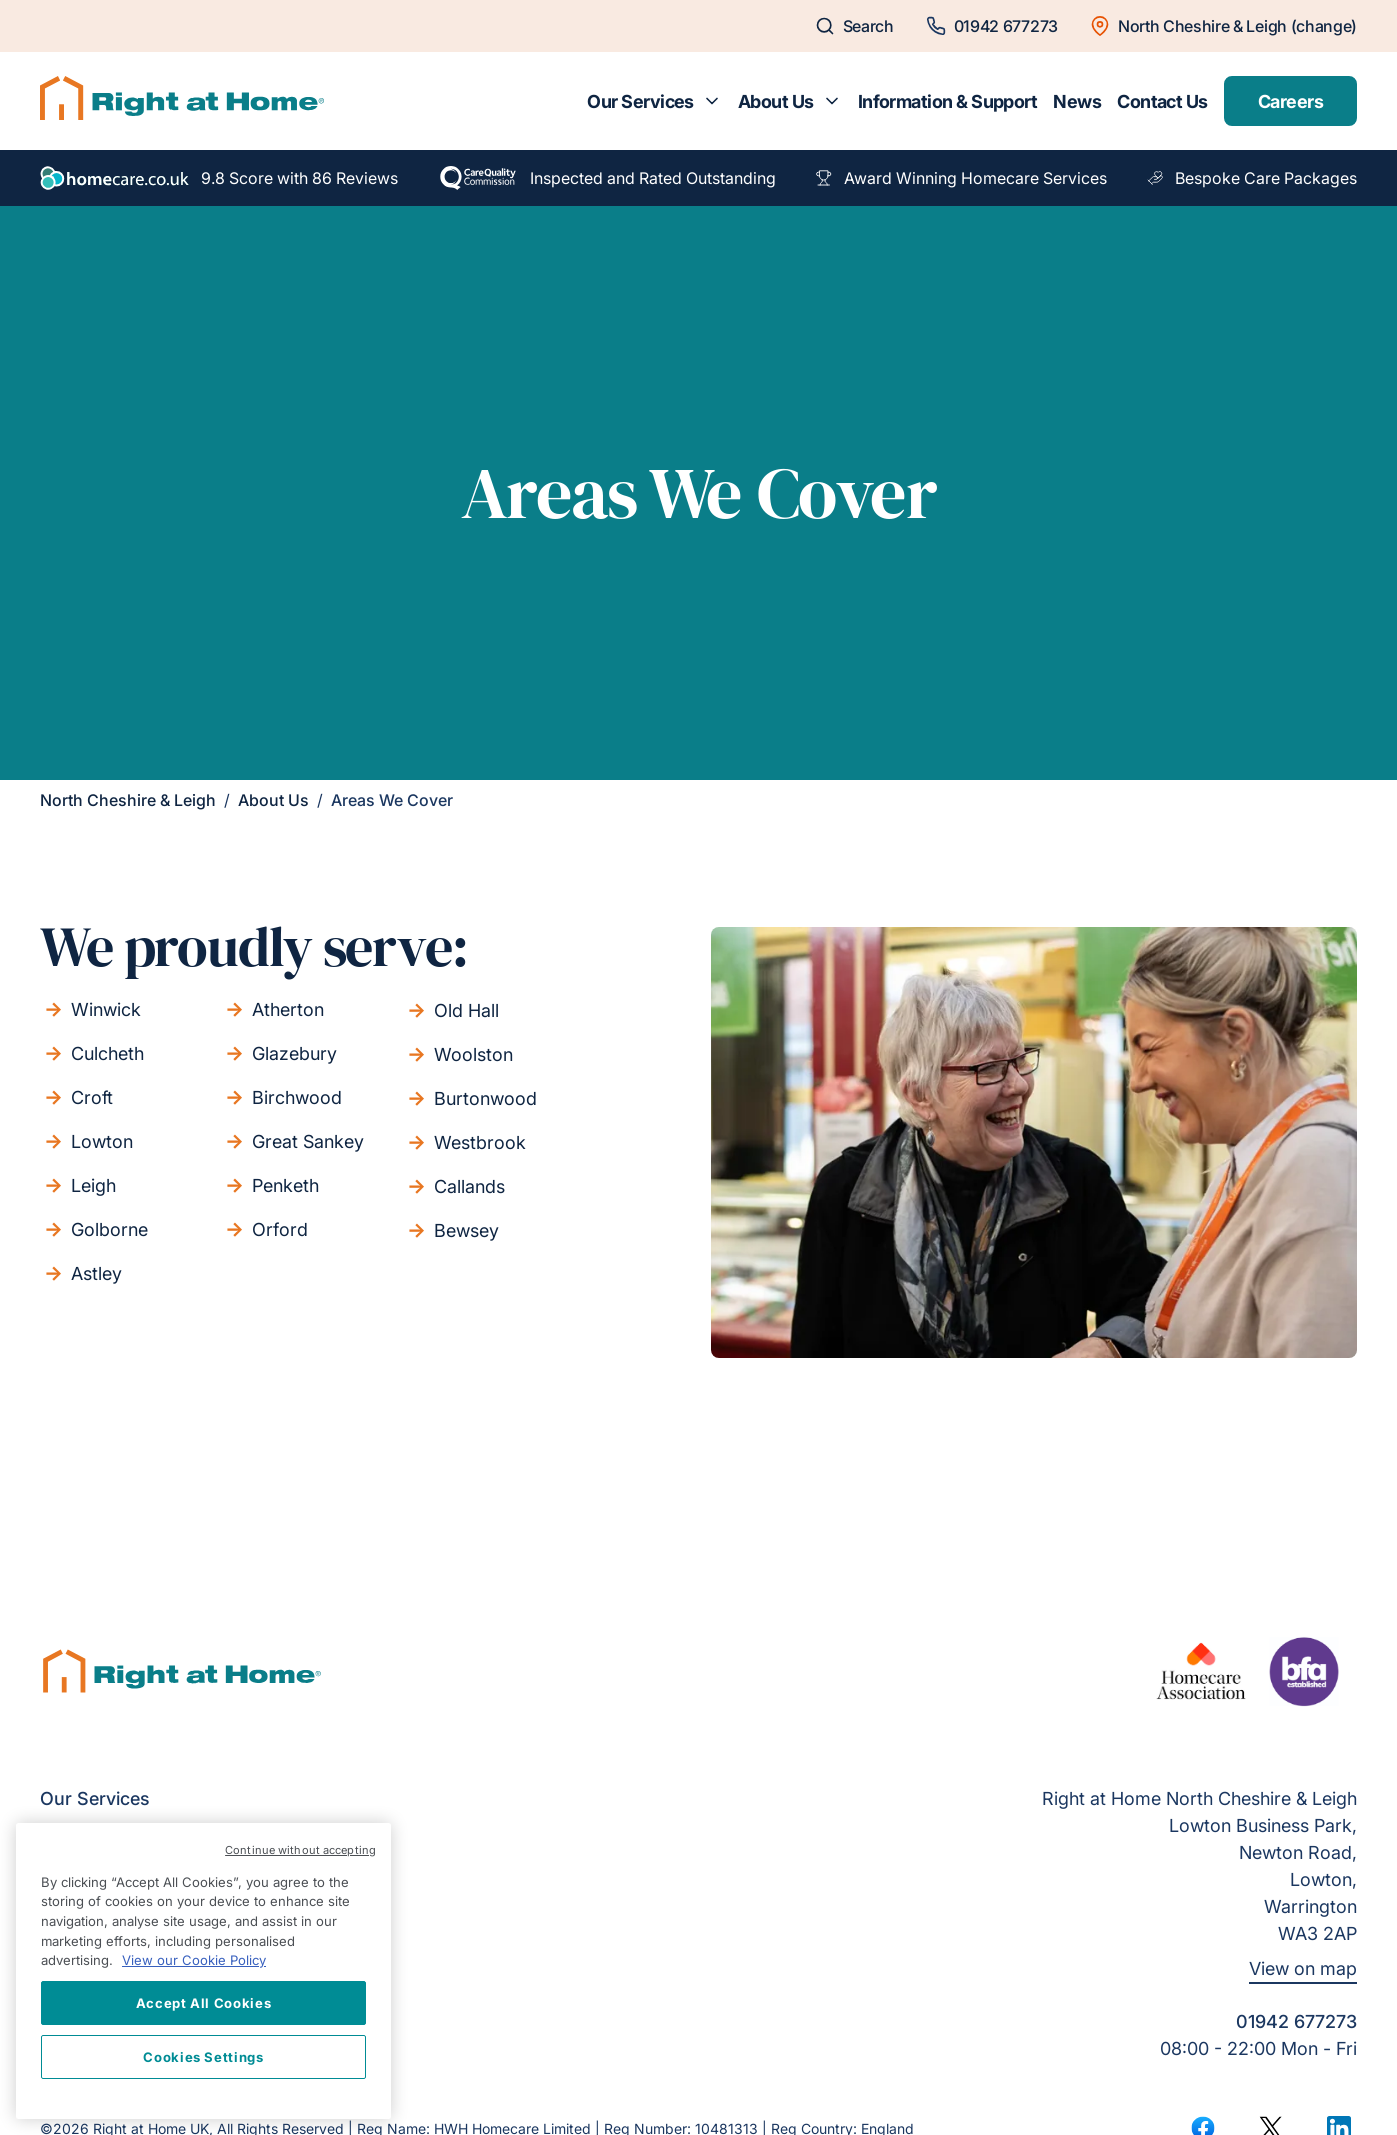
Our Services (640, 101)
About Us (776, 101)
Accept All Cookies (204, 2003)
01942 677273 (1296, 2021)
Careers (1290, 101)
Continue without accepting (300, 1850)
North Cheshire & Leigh (128, 800)
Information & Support (948, 101)
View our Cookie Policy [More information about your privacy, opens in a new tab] (194, 1960)
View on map (1303, 1968)
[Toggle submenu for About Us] (832, 101)
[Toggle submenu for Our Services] (712, 101)
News (1077, 101)
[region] (203, 1971)
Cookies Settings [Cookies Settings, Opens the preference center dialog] (203, 2057)
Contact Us (1162, 101)
